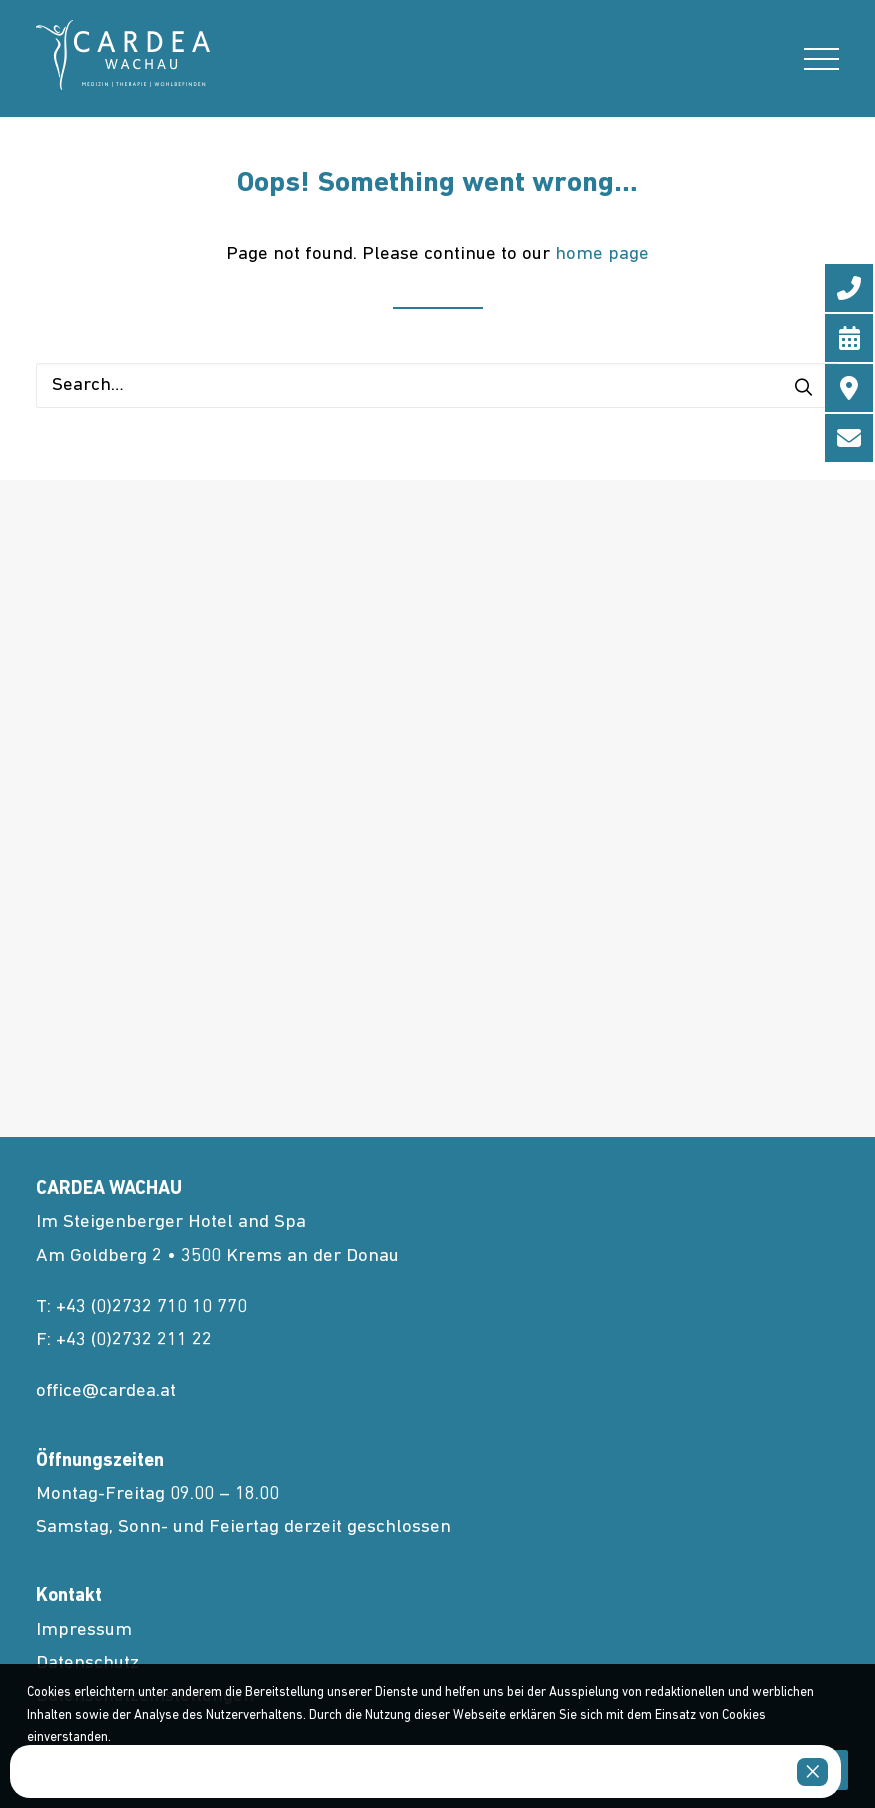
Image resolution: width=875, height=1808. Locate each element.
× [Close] (812, 1772)
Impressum (84, 1630)
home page (602, 254)
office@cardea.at (106, 1391)
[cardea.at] (123, 55)
